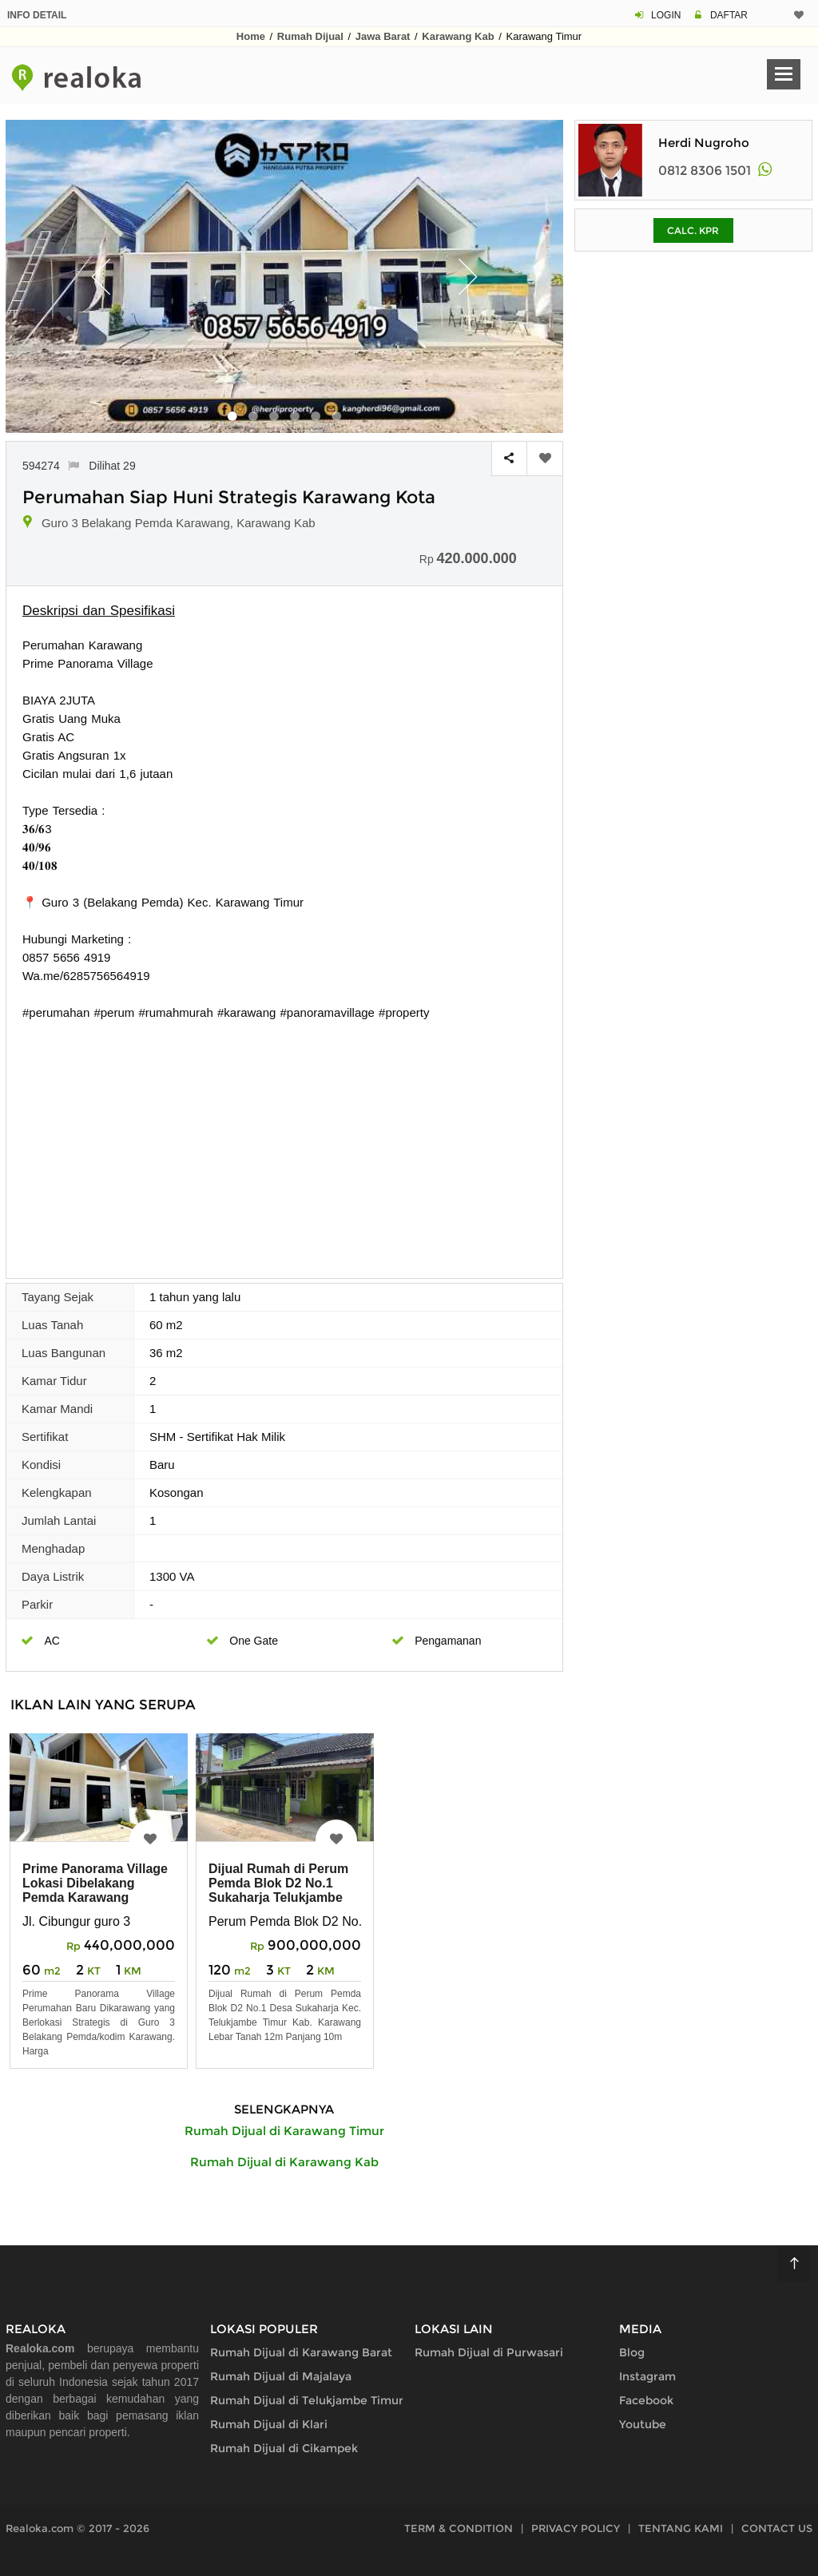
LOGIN (666, 15)
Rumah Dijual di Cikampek (284, 2448)
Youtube (642, 2424)
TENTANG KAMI (680, 2528)
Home (250, 36)
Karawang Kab (458, 36)
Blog (632, 2352)
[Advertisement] (284, 1141)
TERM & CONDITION (458, 2528)
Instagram (647, 2376)
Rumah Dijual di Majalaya (280, 2376)
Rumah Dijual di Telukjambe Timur (306, 2400)
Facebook (646, 2400)
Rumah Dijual (310, 36)
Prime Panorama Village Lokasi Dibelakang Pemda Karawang (95, 1883)
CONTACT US (776, 2528)
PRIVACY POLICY (575, 2528)
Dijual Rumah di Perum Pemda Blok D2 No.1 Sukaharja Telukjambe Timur (278, 1890)
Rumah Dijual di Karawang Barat (301, 2352)
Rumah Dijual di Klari (269, 2424)
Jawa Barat (383, 36)
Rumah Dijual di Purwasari (489, 2352)
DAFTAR (729, 15)
